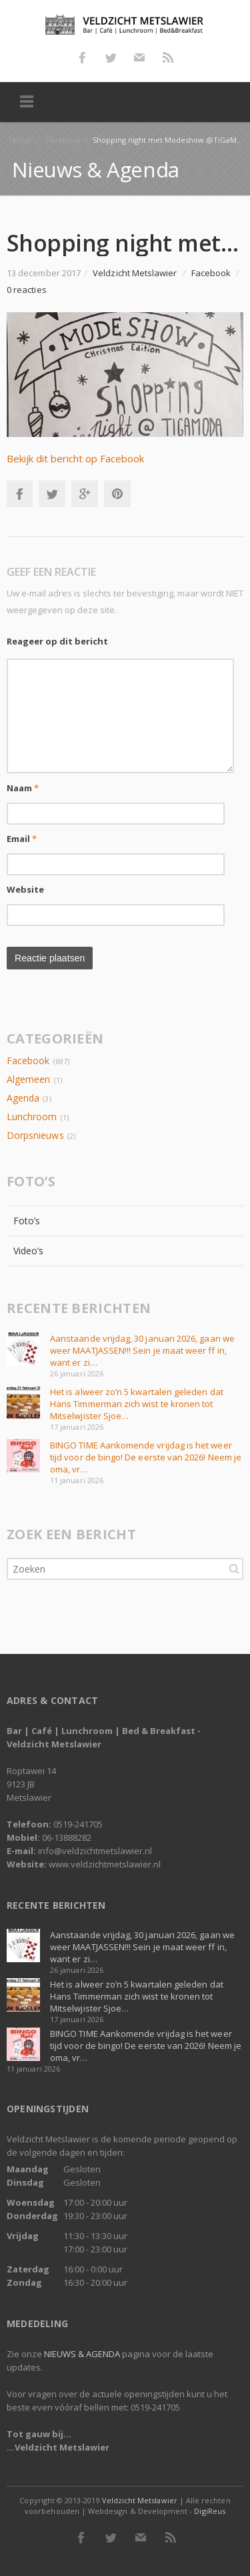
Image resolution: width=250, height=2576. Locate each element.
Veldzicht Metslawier (139, 2500)
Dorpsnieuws (35, 1135)
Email (22, 839)
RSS (168, 57)
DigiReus (209, 2511)
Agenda (23, 1098)
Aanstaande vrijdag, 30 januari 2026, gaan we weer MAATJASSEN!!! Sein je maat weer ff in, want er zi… (142, 1350)
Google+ (84, 493)
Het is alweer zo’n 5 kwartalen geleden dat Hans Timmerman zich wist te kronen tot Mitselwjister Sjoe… (136, 1404)
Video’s (28, 1250)
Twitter (110, 57)
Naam (23, 788)
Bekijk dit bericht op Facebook (75, 458)
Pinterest (117, 493)
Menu (27, 102)
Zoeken (234, 1569)
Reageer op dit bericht (57, 641)
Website (26, 889)
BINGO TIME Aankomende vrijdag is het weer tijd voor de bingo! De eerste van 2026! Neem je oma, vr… (145, 1457)
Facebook (82, 57)
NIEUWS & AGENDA (82, 2354)
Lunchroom (32, 1116)
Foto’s (26, 1220)
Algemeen (28, 1079)
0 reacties (27, 290)
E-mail (139, 57)
